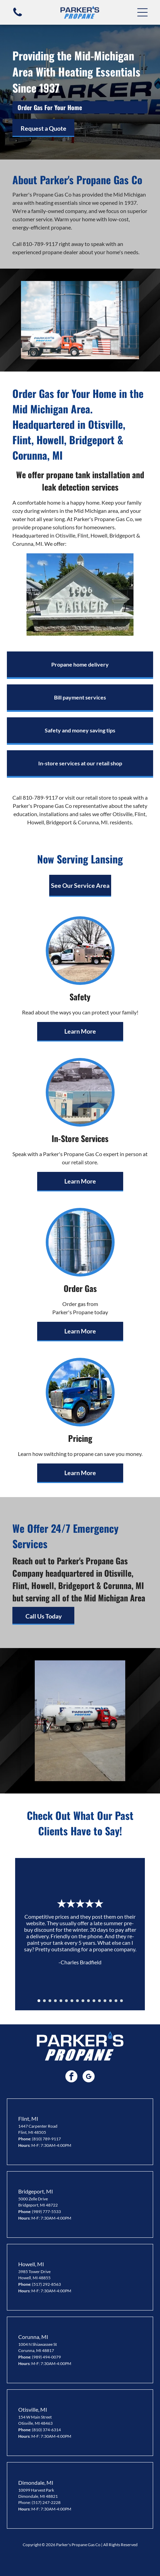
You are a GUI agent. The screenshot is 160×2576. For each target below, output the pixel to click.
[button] (142, 12)
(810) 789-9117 (46, 2138)
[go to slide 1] (39, 2000)
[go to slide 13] (105, 2000)
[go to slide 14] (110, 2000)
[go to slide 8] (77, 2000)
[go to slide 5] (61, 2000)
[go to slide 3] (50, 2000)
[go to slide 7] (72, 2000)
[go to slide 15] (116, 2000)
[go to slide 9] (83, 2000)
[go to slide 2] (44, 2000)
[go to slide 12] (99, 2000)
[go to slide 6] (66, 2000)
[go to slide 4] (55, 2000)
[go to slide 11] (94, 2000)
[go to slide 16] (121, 2000)
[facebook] (71, 2077)
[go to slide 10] (88, 2000)
